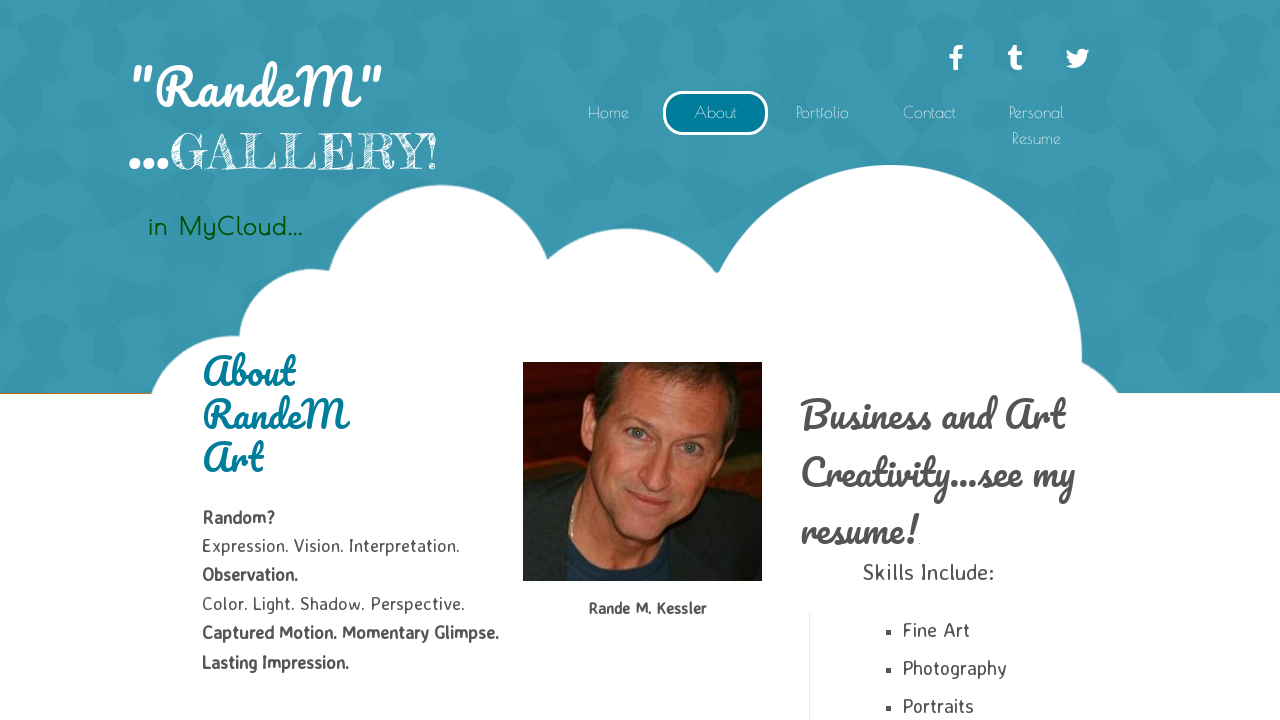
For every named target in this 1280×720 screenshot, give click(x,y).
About (715, 112)
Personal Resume (1036, 125)
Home (608, 112)
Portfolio (822, 112)
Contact (929, 112)
